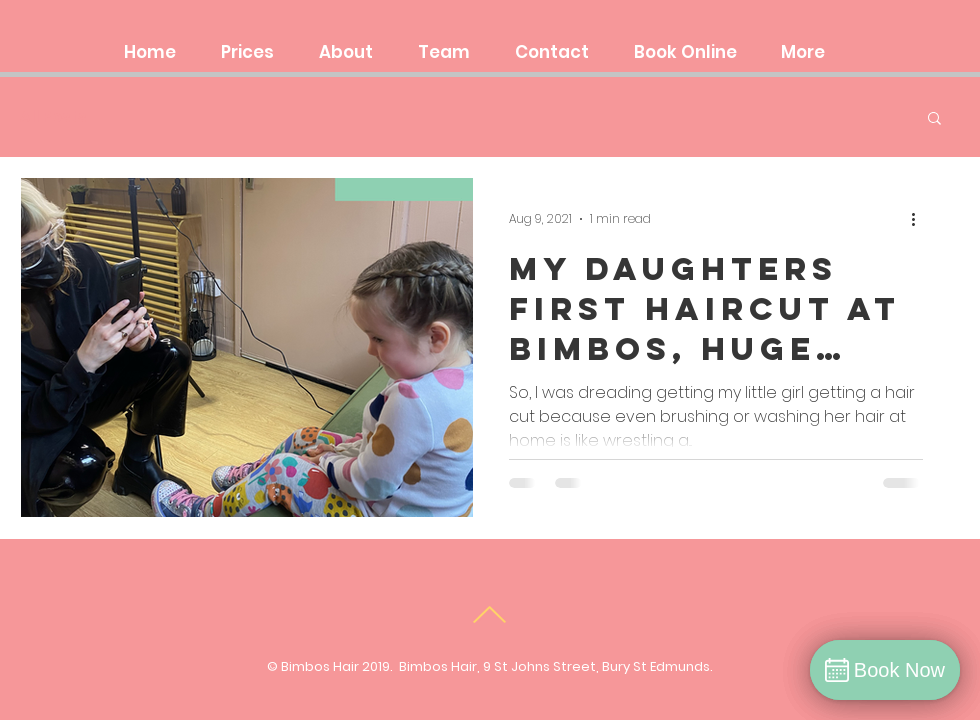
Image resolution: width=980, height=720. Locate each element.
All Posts (53, 117)
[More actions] (920, 219)
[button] (934, 119)
